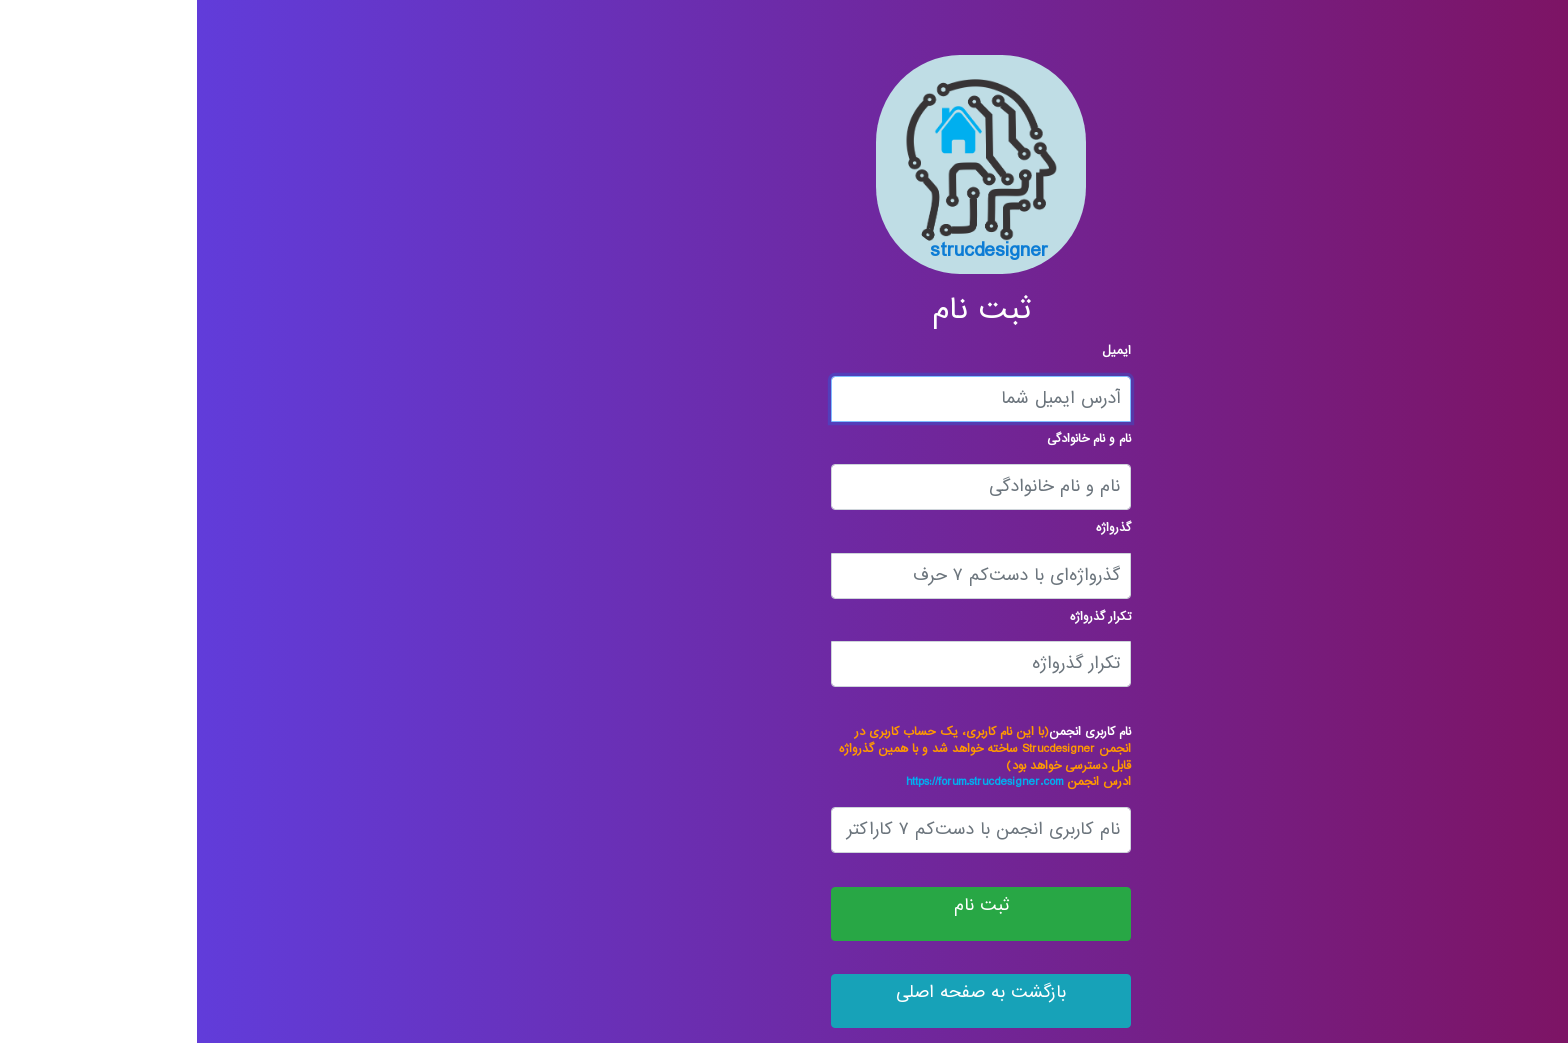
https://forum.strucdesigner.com (787, 781)
